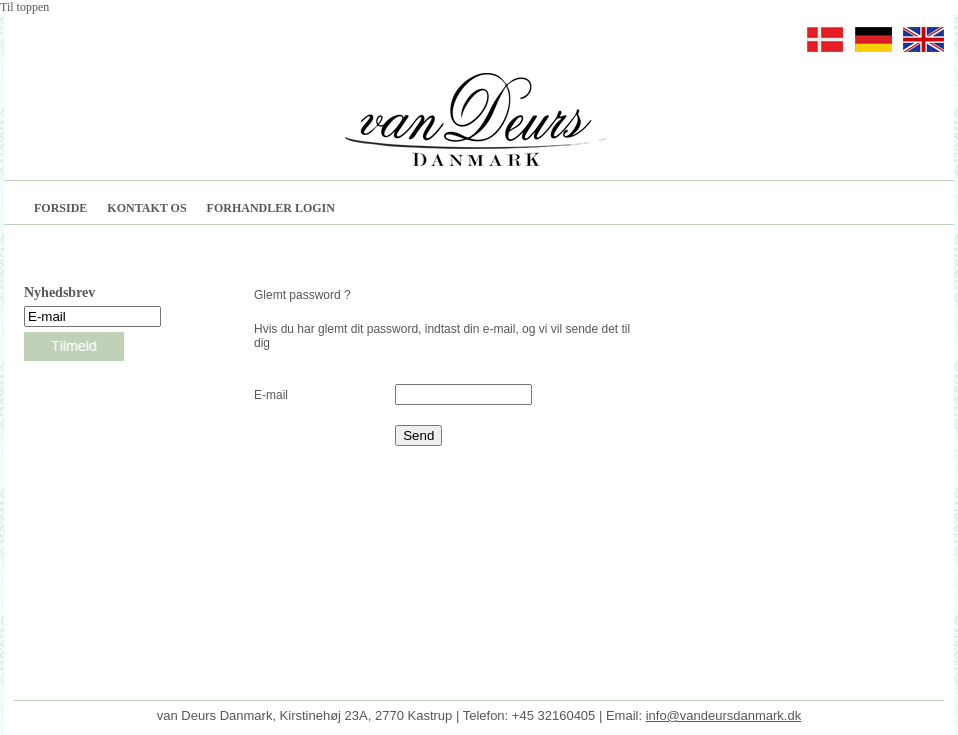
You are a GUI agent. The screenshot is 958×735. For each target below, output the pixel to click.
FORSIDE (60, 208)
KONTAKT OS (146, 208)
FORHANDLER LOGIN (271, 208)
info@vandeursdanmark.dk (724, 715)
